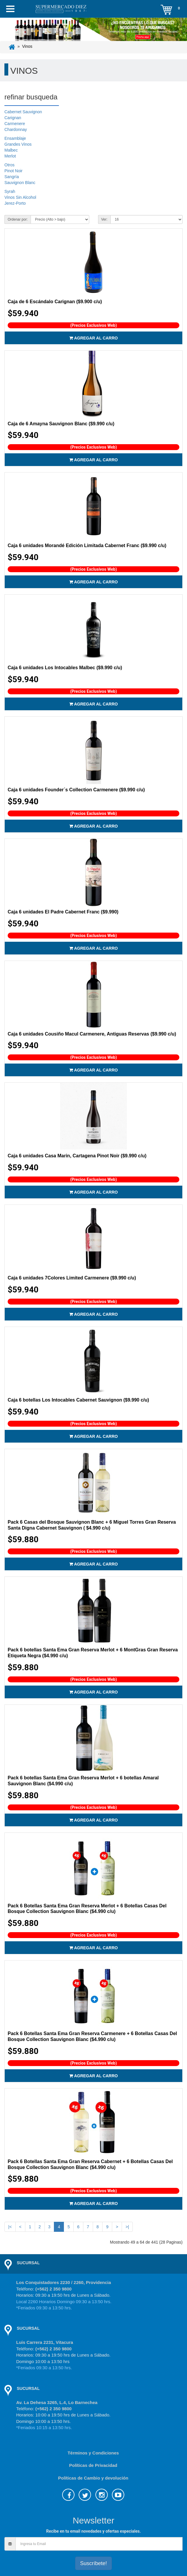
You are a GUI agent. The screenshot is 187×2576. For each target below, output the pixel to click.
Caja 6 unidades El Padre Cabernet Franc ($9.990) (63, 911)
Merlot (10, 156)
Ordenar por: (18, 219)
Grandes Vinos (18, 144)
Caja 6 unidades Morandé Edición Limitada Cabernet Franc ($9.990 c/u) (87, 545)
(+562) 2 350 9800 (53, 2288)
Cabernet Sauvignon (23, 111)
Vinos (27, 46)
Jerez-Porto (15, 203)
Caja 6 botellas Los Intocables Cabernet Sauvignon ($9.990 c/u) (78, 1399)
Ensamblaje (15, 138)
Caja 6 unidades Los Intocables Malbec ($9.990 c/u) (65, 667)
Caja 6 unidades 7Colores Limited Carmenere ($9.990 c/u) (72, 1277)
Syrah (9, 191)
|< (10, 2226)
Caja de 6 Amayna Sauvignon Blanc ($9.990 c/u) (61, 423)
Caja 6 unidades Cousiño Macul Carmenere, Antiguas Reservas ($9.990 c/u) (92, 1033)
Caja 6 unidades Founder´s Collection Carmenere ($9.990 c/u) (76, 789)
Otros (9, 165)
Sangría (11, 176)
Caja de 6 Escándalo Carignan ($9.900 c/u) (55, 301)
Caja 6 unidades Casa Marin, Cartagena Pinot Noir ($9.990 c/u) (77, 1155)
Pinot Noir (13, 170)
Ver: (104, 219)
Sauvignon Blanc (19, 182)
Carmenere (14, 123)
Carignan (12, 117)
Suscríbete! (93, 2563)
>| (127, 2226)
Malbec (11, 150)
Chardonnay (15, 129)
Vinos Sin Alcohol (20, 197)
